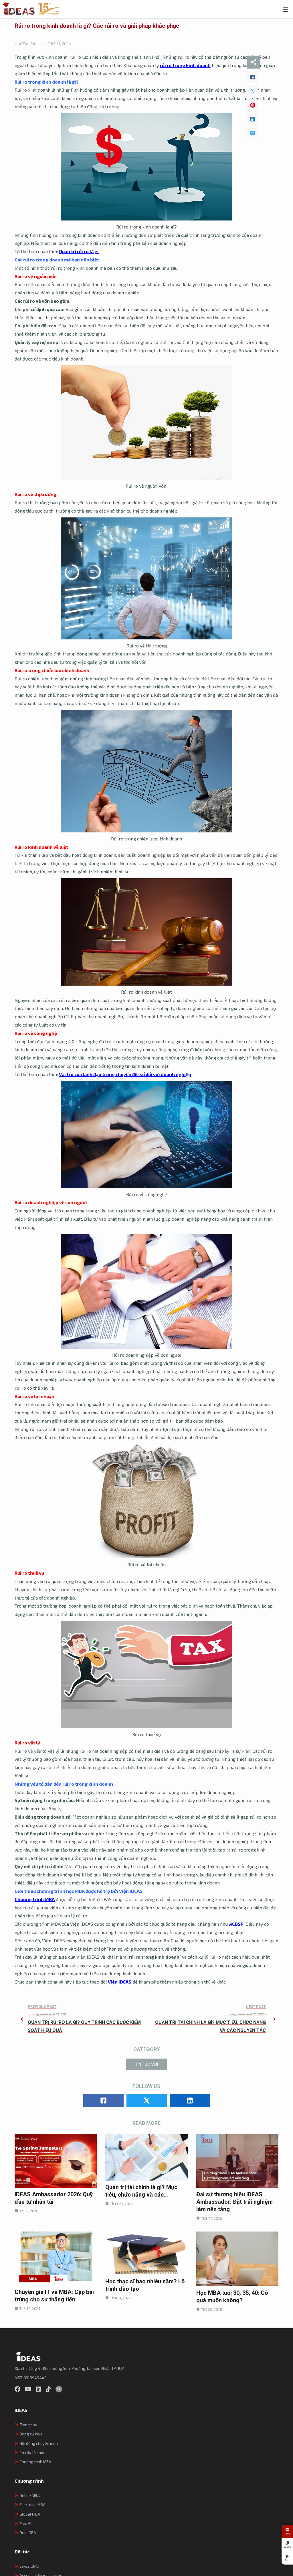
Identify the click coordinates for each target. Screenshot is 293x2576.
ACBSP (236, 1924)
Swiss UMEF (27, 2566)
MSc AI (23, 2523)
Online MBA (27, 2495)
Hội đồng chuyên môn (36, 2443)
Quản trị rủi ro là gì (79, 251)
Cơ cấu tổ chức (30, 2452)
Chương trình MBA (35, 1899)
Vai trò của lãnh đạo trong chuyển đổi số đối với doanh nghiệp (125, 1074)
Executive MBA (30, 2504)
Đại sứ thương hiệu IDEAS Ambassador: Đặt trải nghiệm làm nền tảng (234, 2202)
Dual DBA (25, 2532)
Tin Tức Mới (26, 43)
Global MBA (27, 2514)
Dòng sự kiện (28, 2433)
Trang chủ (26, 2424)
